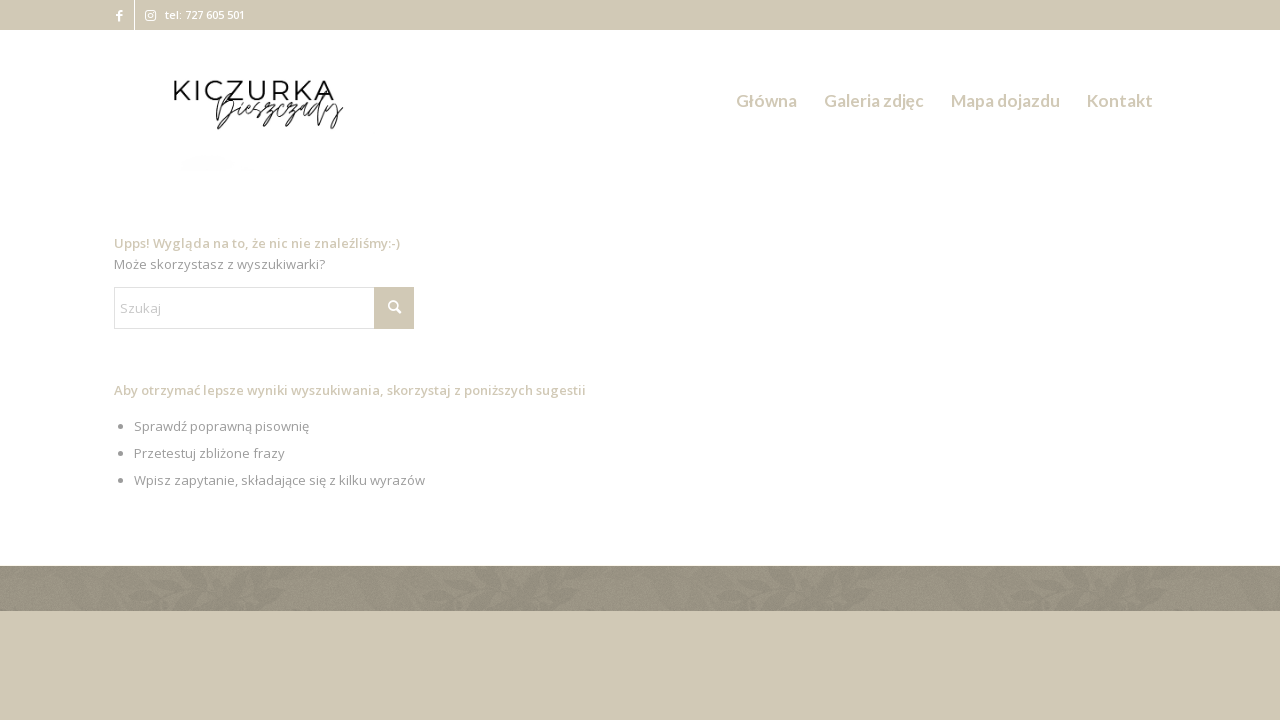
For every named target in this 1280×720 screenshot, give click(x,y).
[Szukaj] (264, 308)
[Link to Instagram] (150, 15)
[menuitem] (766, 101)
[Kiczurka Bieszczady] (256, 101)
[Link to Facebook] (119, 15)
